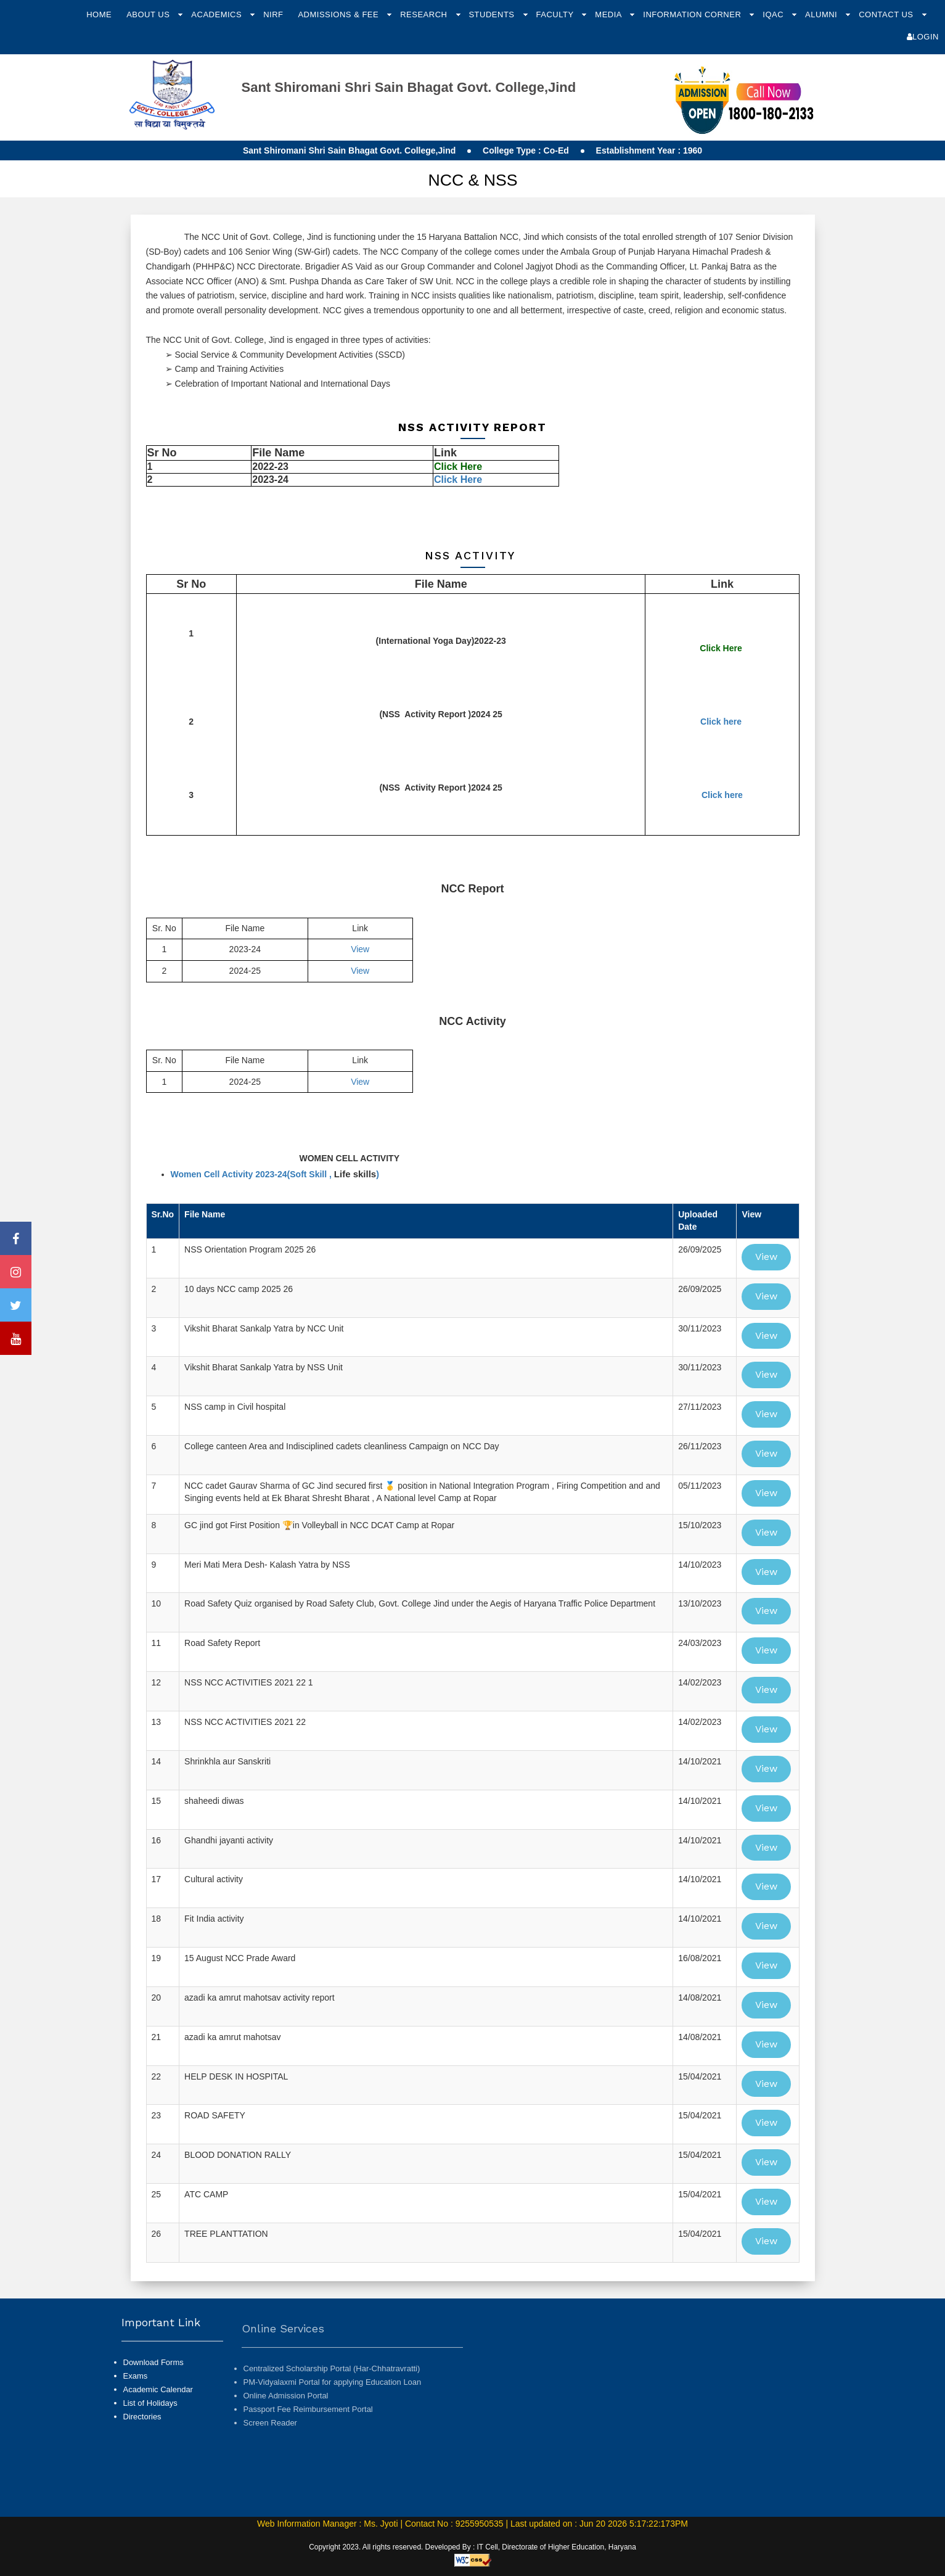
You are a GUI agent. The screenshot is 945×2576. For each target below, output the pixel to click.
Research (424, 14)
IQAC (774, 14)
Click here (721, 721)
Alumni (822, 14)
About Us (149, 14)
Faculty (556, 14)
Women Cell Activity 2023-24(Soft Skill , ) (275, 1174)
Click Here (458, 479)
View (360, 949)
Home (99, 14)
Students (492, 14)
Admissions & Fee (339, 14)
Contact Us (887, 14)
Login (923, 36)
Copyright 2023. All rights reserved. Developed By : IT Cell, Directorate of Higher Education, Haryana (472, 2547)
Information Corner (693, 14)
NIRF (273, 14)
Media (609, 14)
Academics (217, 14)
